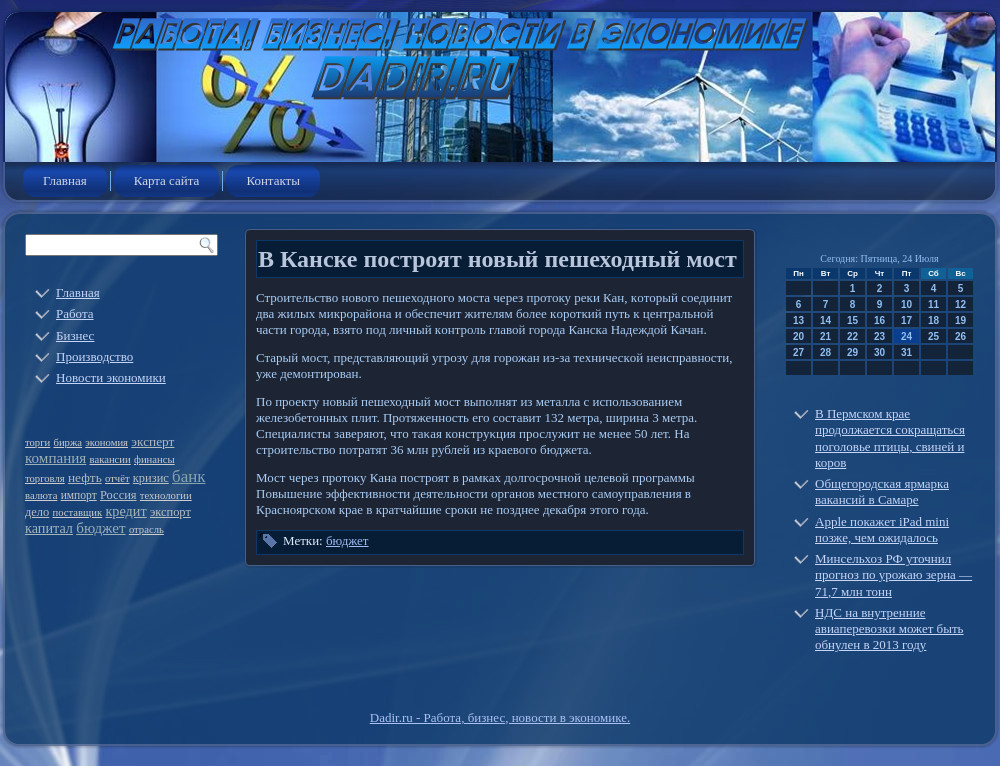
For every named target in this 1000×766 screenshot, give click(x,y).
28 (825, 352)
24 (906, 336)
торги (37, 442)
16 (879, 320)
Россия (118, 495)
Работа (75, 313)
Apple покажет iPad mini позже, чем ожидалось (882, 529)
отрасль (146, 529)
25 (933, 336)
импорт (79, 495)
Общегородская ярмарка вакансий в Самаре (882, 491)
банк (188, 476)
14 (825, 320)
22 (852, 336)
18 (933, 320)
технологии (166, 495)
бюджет (100, 528)
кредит (125, 511)
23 (879, 336)
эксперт (152, 441)
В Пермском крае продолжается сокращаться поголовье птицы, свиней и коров (890, 438)
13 (798, 320)
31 (906, 352)
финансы (154, 459)
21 (825, 336)
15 (852, 320)
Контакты (273, 180)
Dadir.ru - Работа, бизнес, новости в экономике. (500, 717)
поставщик (78, 512)
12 (960, 304)
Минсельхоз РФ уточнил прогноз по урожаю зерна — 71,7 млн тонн (893, 575)
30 (879, 352)
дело (37, 512)
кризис (151, 478)
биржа (68, 442)
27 (798, 352)
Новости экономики (111, 377)
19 (960, 320)
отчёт (117, 478)
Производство (94, 356)
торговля (45, 478)
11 (933, 304)
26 (960, 336)
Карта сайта (167, 180)
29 (852, 352)
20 (798, 336)
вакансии (110, 459)
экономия (106, 442)
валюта (41, 495)
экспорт (170, 512)
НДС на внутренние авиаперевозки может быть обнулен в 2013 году (889, 629)
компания (55, 458)
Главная (65, 180)
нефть (85, 477)
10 (906, 304)
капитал (49, 528)
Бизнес (75, 335)
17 (906, 320)
